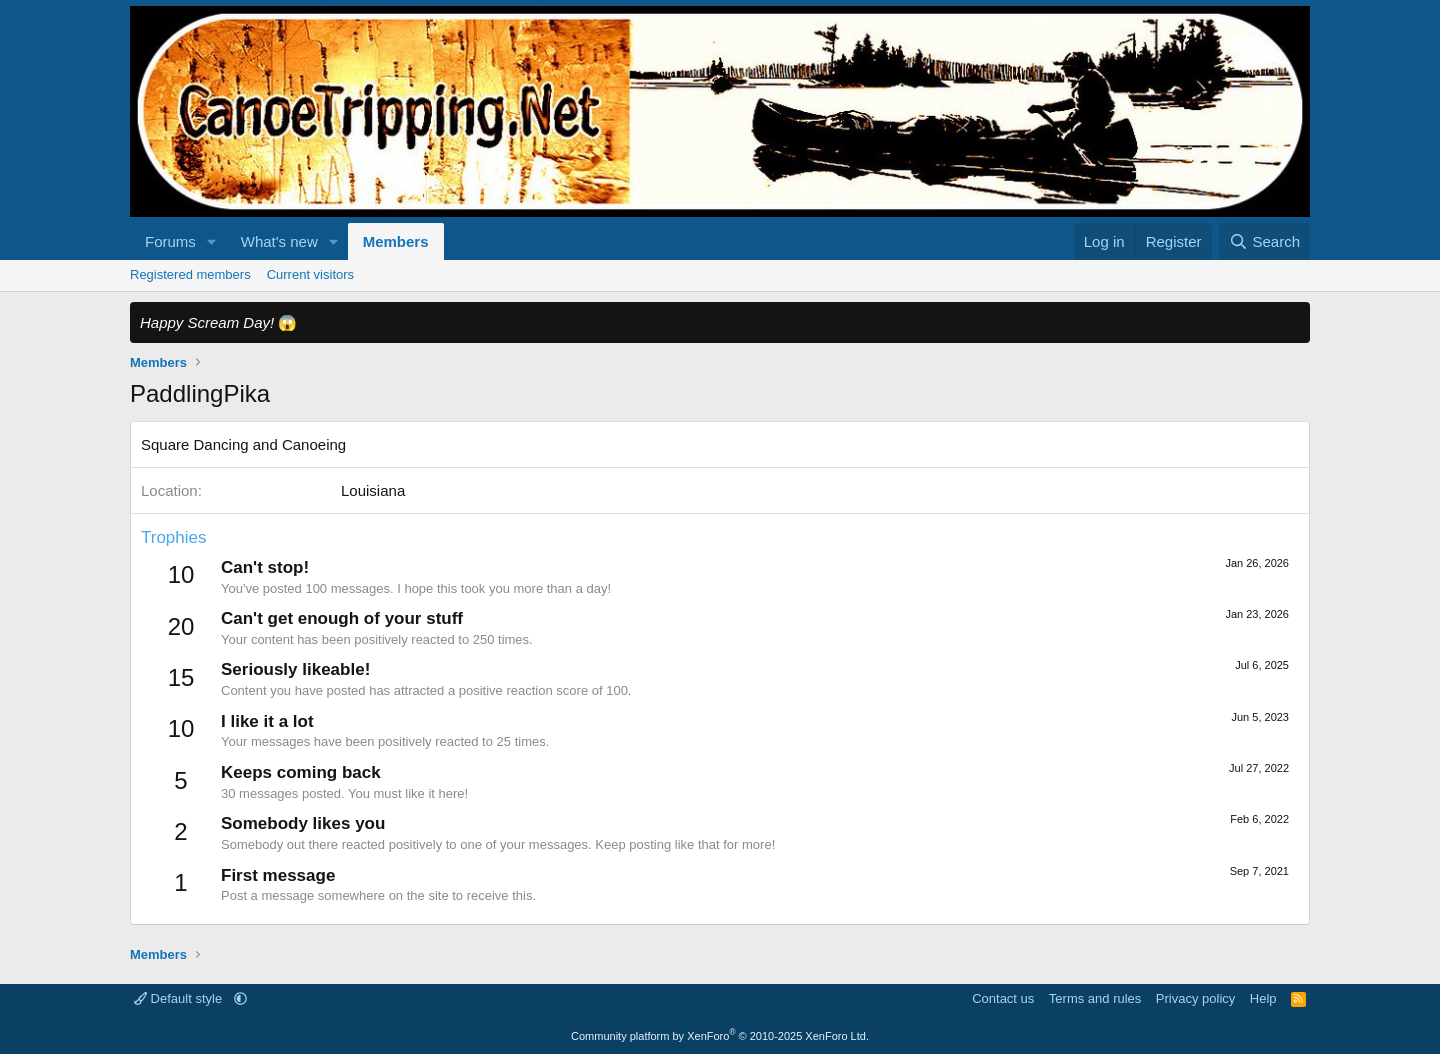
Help (1263, 998)
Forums (170, 241)
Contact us (1003, 998)
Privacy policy (1195, 998)
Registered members (190, 274)
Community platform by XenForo (720, 1036)
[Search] (1264, 241)
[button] (212, 241)
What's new (279, 241)
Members (396, 241)
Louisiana (373, 490)
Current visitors (310, 274)
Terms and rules (1095, 998)
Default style (180, 998)
